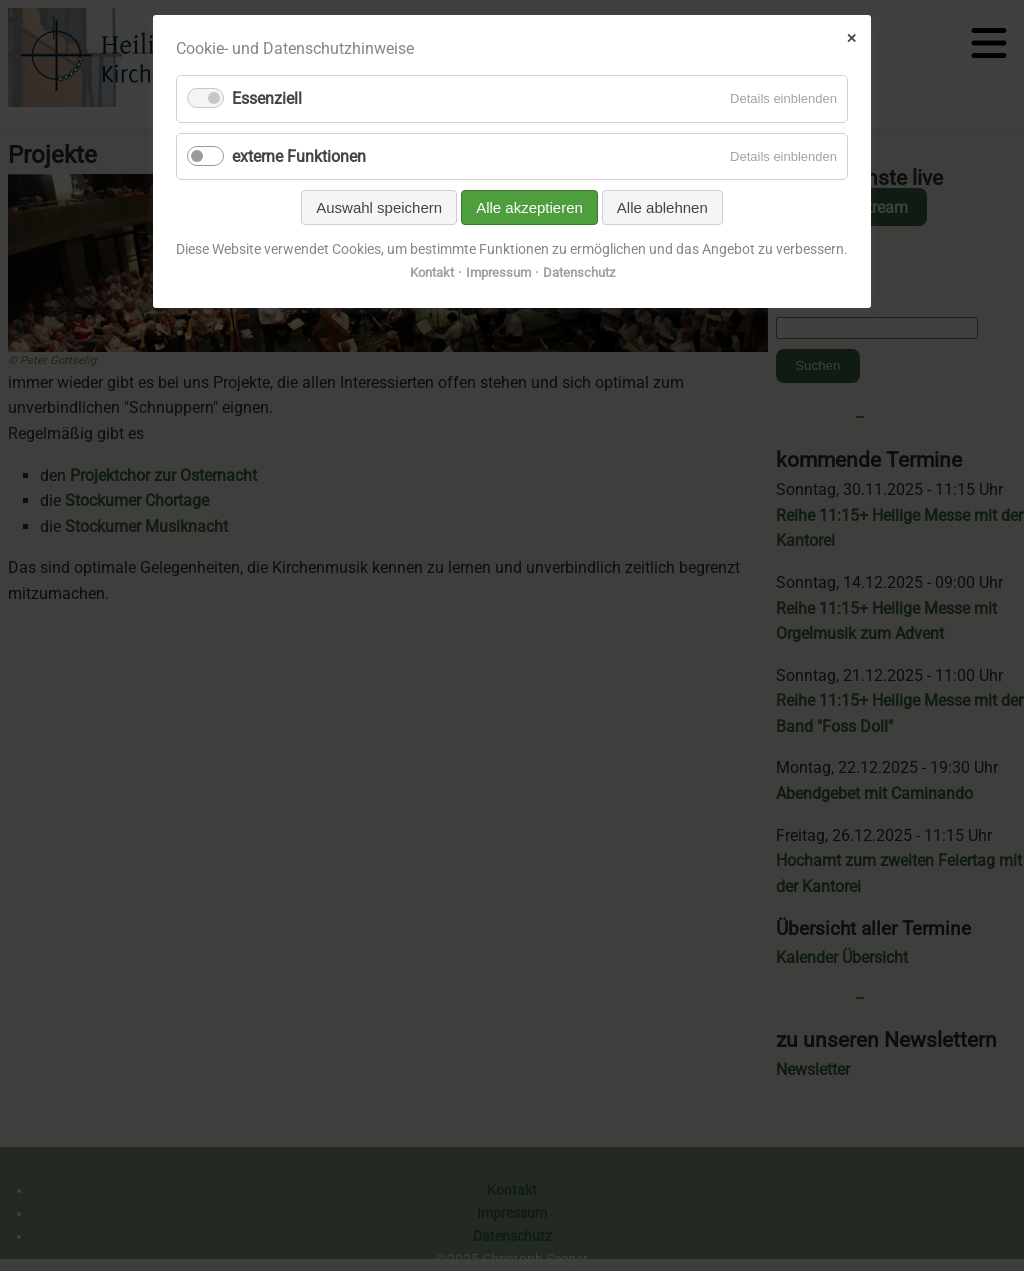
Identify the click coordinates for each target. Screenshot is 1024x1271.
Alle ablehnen (662, 207)
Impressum (498, 272)
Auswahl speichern (379, 207)
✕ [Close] (851, 38)
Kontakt (432, 272)
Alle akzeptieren (529, 207)
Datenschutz (579, 272)
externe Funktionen (299, 156)
